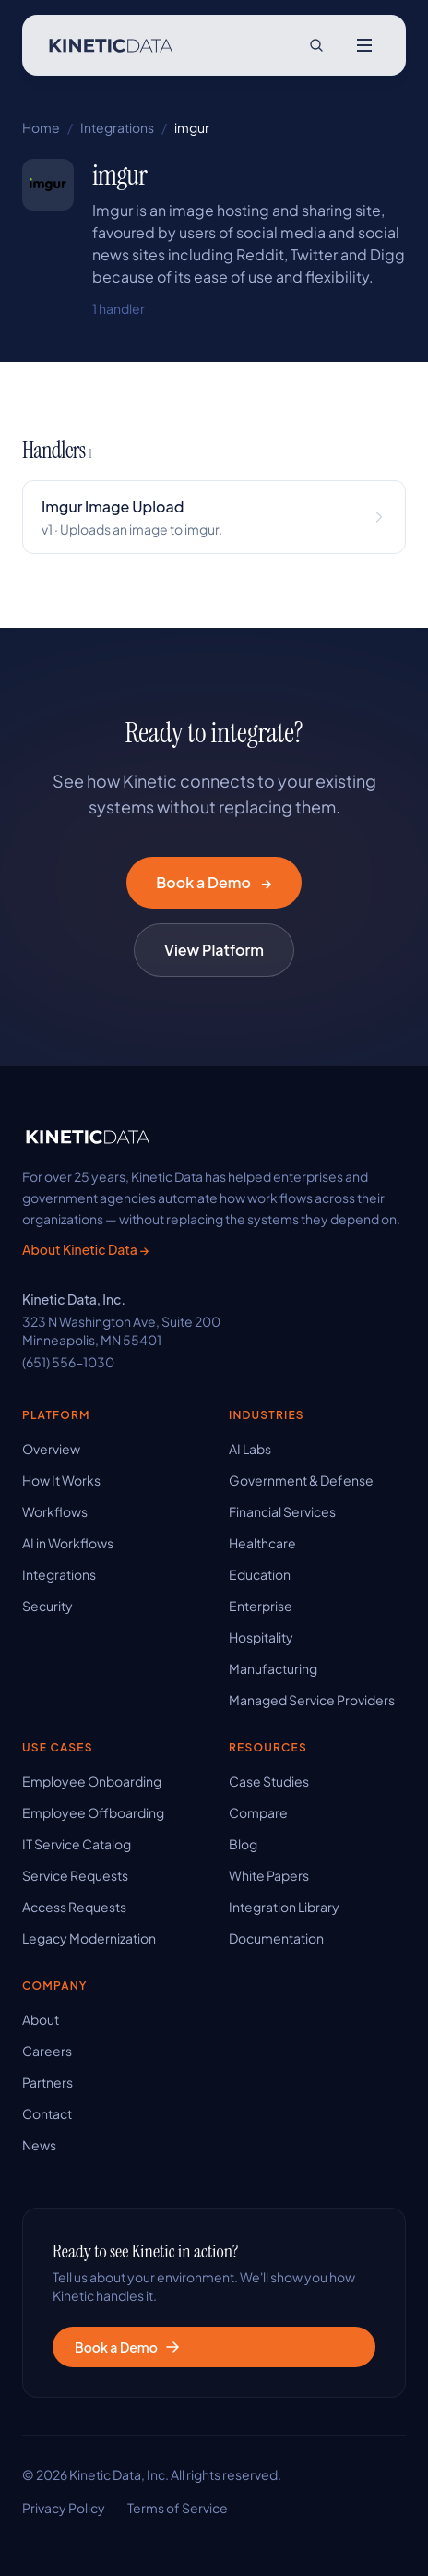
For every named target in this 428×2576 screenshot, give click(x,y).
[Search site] (316, 45)
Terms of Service (177, 2507)
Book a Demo (214, 883)
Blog (243, 1844)
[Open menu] (364, 45)
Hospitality (261, 1637)
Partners (47, 2082)
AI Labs (250, 1448)
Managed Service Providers (312, 1699)
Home (41, 127)
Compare (258, 1812)
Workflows (55, 1511)
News (39, 2145)
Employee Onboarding (91, 1781)
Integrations (117, 127)
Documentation (276, 1938)
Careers (47, 2050)
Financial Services (282, 1511)
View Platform (214, 949)
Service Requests (75, 1875)
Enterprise (260, 1605)
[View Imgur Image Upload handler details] (214, 517)
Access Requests (74, 1906)
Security (47, 1605)
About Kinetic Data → (85, 1249)
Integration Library (284, 1906)
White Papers (269, 1875)
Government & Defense (301, 1480)
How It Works (61, 1480)
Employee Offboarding (93, 1812)
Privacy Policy (63, 2507)
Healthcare (262, 1543)
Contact (47, 2113)
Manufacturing (273, 1668)
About (40, 2019)
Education (260, 1574)
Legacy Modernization (89, 1938)
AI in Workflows (67, 1543)
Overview (51, 1448)
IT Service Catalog (76, 1844)
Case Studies (269, 1781)
